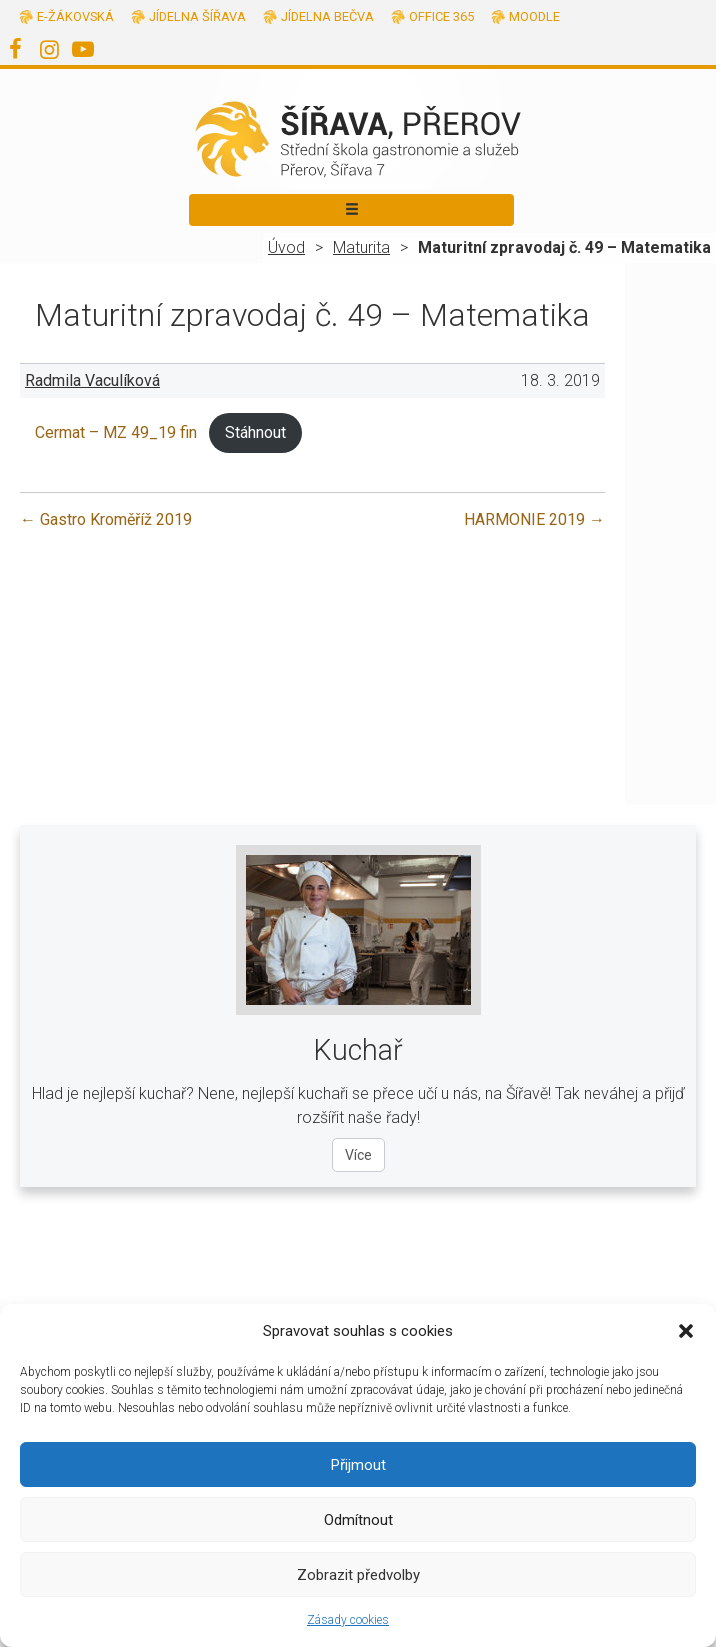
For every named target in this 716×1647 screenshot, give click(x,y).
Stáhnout (255, 432)
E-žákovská (75, 16)
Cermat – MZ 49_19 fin (116, 432)
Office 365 (441, 16)
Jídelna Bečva (327, 16)
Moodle (534, 16)
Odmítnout (358, 1520)
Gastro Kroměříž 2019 (106, 519)
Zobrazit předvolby (358, 1575)
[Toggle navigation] (351, 210)
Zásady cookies (348, 1620)
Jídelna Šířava (197, 16)
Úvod (286, 247)
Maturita (361, 247)
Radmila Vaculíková (92, 380)
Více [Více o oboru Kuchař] (358, 1155)
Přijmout (358, 1465)
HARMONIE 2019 (534, 519)
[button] (686, 1331)
